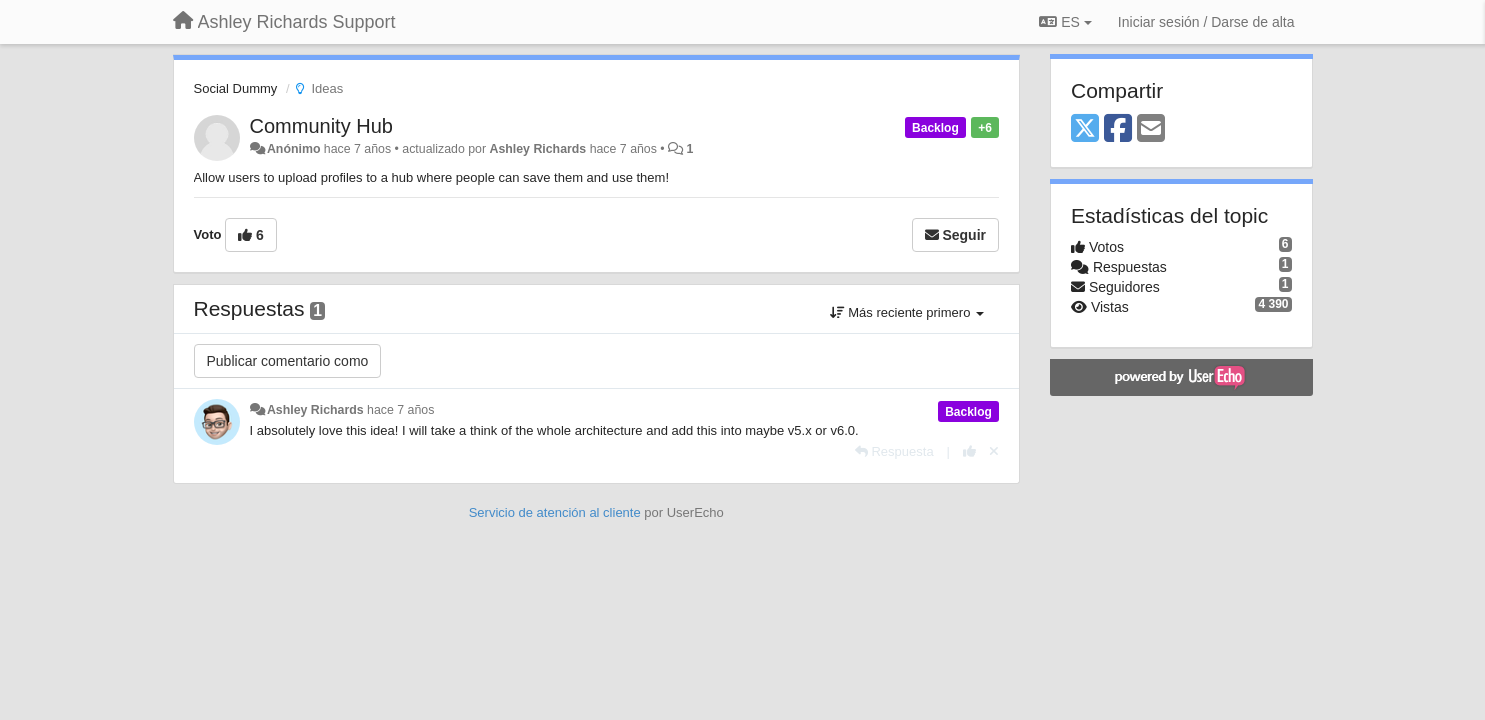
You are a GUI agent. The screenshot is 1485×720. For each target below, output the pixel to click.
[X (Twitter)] (1085, 129)
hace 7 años (400, 410)
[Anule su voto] (994, 451)
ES (1065, 22)
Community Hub (321, 126)
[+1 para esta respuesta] (969, 451)
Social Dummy (236, 88)
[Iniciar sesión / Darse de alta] (1206, 22)
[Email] (1151, 129)
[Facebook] (1118, 129)
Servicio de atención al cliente (557, 512)
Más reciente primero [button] (907, 312)
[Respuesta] (894, 451)
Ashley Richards (537, 149)
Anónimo (293, 149)
